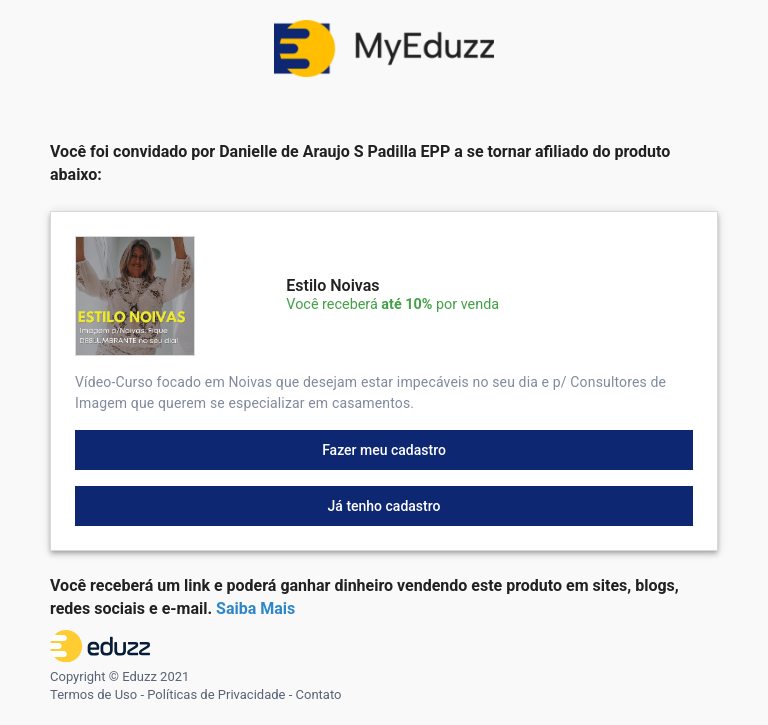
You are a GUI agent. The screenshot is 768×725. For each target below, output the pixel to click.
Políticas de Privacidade (216, 694)
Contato (319, 694)
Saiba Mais (255, 608)
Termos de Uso (93, 694)
